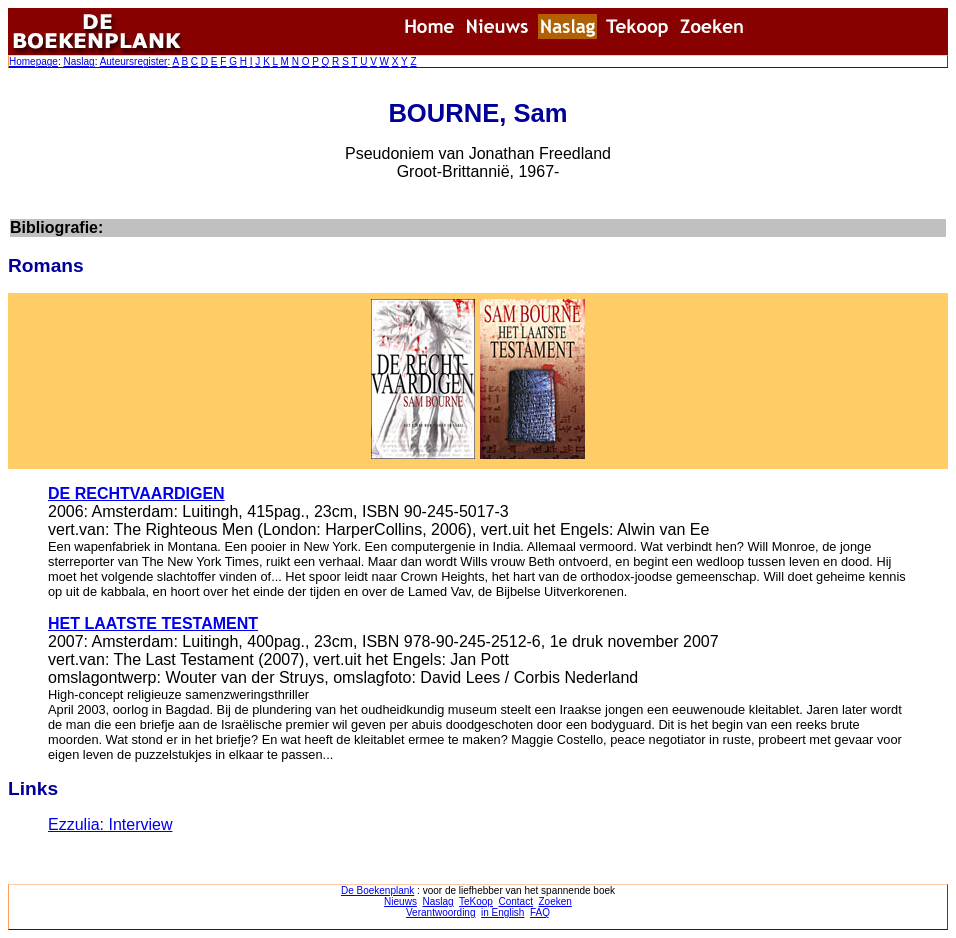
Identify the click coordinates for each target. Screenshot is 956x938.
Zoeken (555, 901)
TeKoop (476, 901)
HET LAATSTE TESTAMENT (153, 623)
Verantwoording (441, 912)
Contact (515, 901)
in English (502, 912)
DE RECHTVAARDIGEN (136, 493)
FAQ (540, 912)
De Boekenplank (377, 890)
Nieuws (400, 901)
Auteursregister (134, 61)
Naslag (78, 61)
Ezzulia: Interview (110, 824)
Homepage (33, 61)
